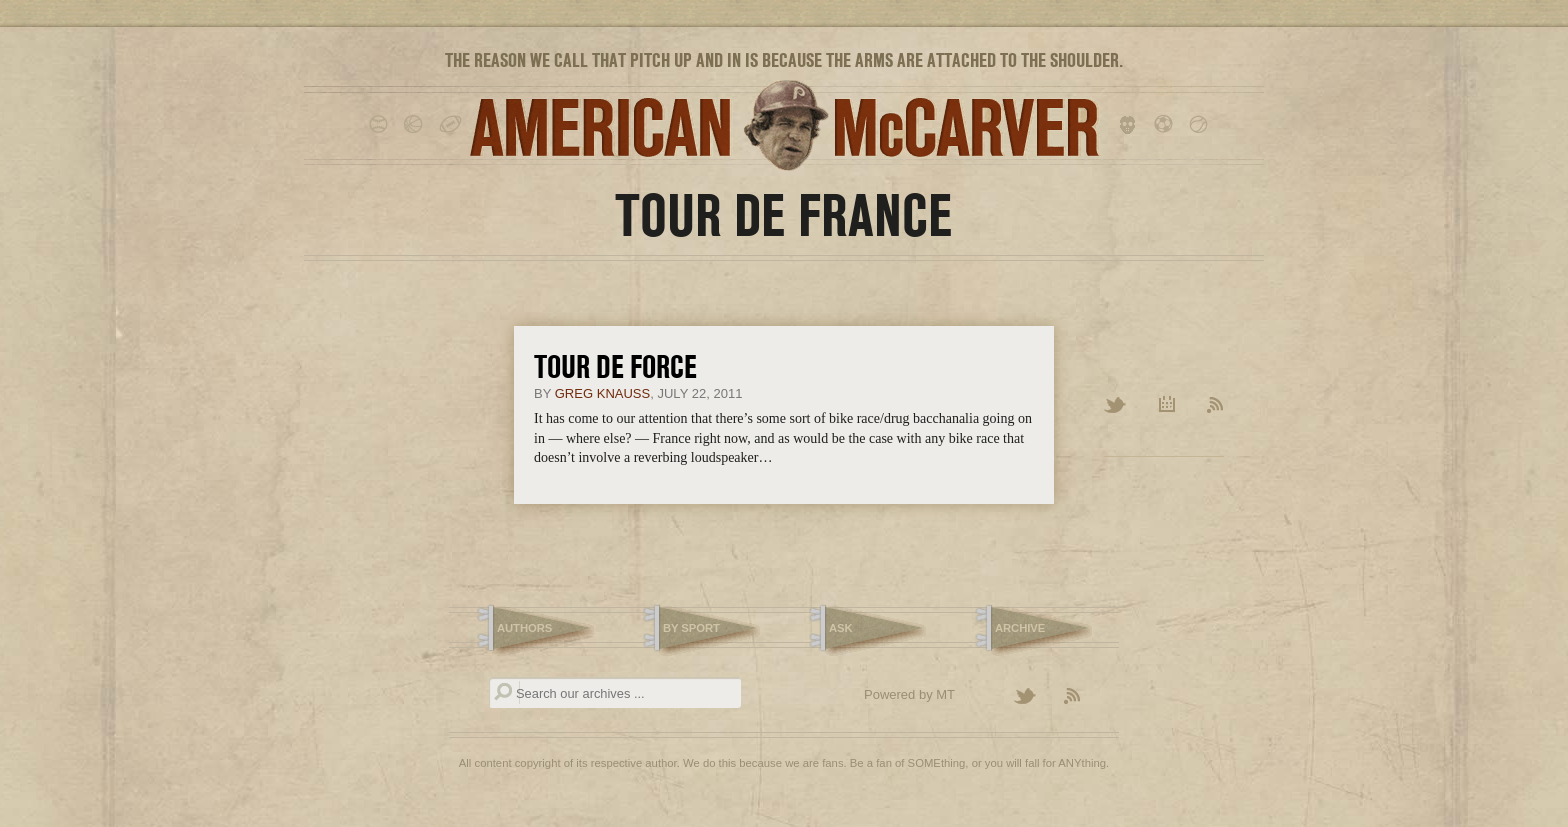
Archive (1167, 406)
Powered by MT (909, 694)
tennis (1201, 125)
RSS (1215, 406)
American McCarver (784, 125)
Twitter (1116, 406)
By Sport (691, 628)
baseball (381, 125)
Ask (841, 628)
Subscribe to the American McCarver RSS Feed (1084, 697)
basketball (416, 125)
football (451, 125)
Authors (524, 628)
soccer (1166, 125)
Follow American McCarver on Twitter (1034, 697)
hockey (1131, 125)
